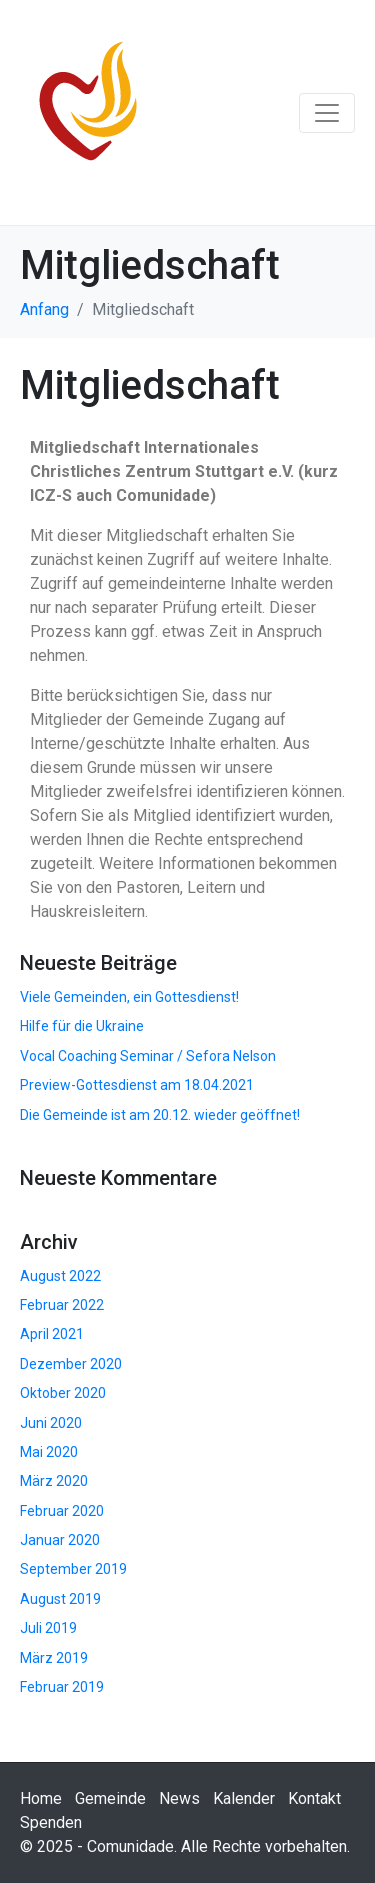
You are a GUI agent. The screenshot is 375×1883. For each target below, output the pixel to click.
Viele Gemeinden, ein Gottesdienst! (129, 997)
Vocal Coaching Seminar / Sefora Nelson (148, 1056)
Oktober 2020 (63, 1393)
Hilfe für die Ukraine (82, 1026)
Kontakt (314, 1798)
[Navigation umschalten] (327, 113)
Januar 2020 (60, 1540)
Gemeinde (110, 1798)
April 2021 (52, 1334)
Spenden (51, 1822)
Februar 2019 (62, 1687)
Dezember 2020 (71, 1364)
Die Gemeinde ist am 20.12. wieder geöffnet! (160, 1115)
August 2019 (60, 1599)
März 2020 (54, 1481)
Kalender (244, 1798)
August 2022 (60, 1276)
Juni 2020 (51, 1423)
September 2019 (73, 1569)
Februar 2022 (62, 1305)
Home (41, 1798)
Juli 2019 (48, 1628)
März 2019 (54, 1658)
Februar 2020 (62, 1511)
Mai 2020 (49, 1452)
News (179, 1798)
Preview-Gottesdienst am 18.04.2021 (137, 1085)
